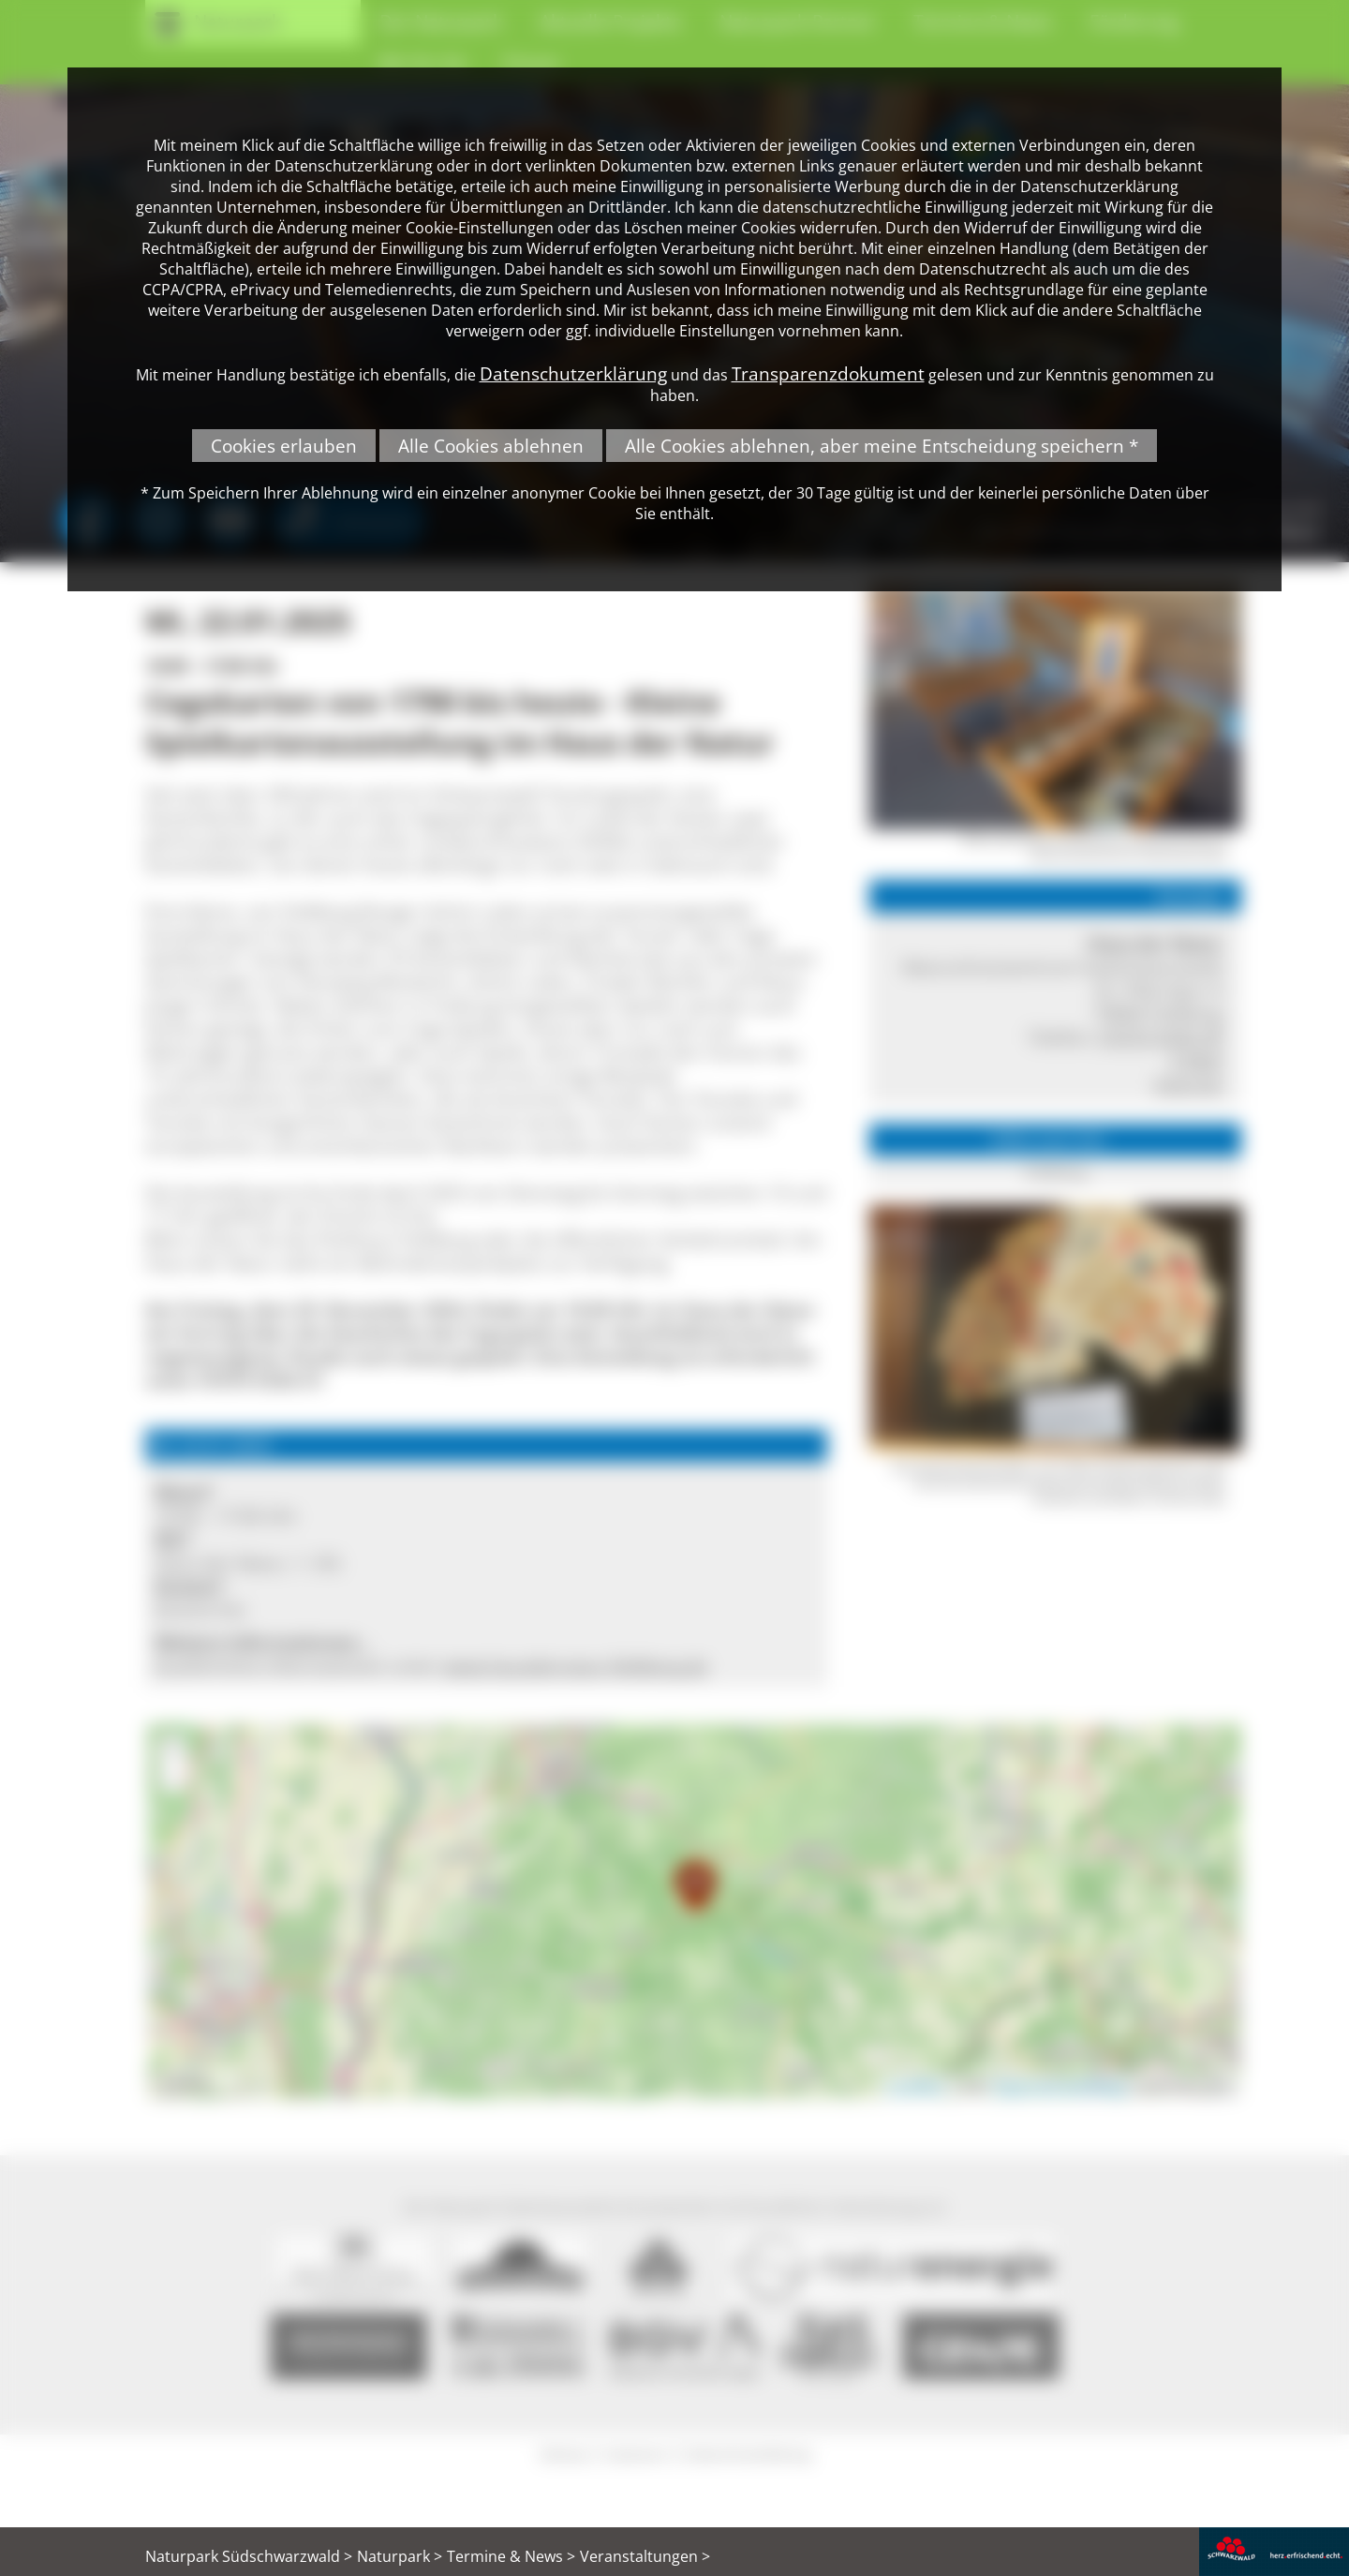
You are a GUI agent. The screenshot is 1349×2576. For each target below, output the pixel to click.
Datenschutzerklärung (573, 373)
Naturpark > (399, 2556)
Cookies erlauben (284, 445)
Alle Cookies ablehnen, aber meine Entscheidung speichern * (881, 445)
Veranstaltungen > (645, 2556)
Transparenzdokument (828, 373)
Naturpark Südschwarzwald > (248, 2556)
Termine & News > (511, 2556)
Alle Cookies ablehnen (491, 445)
